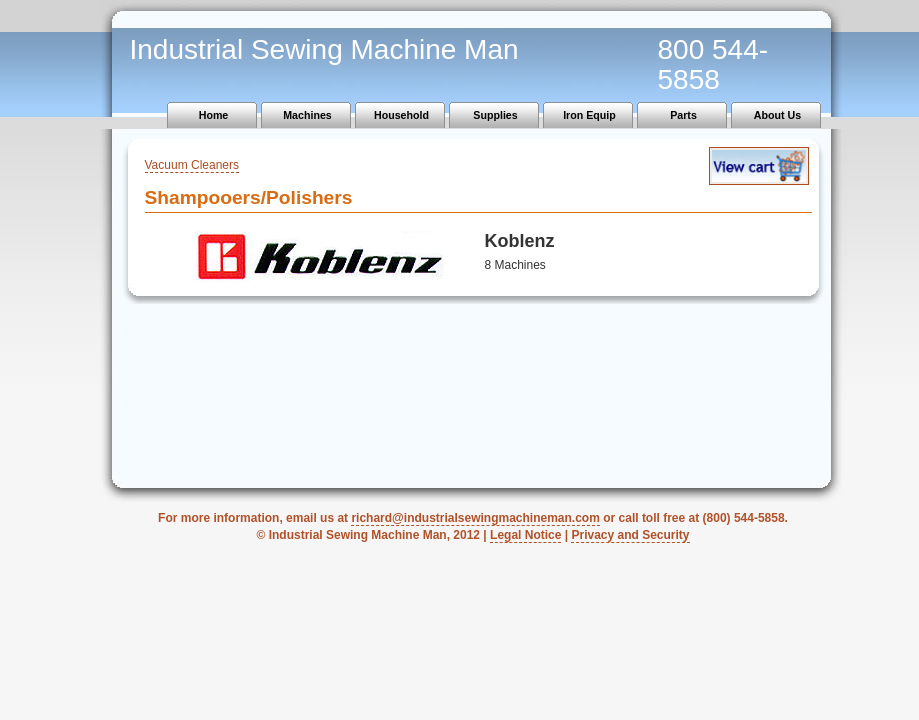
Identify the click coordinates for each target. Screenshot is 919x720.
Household (401, 115)
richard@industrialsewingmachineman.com (475, 518)
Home (214, 115)
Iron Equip (589, 115)
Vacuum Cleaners (192, 165)
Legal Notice (525, 535)
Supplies (495, 115)
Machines (307, 115)
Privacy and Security (630, 535)
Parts (683, 115)
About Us (777, 115)
